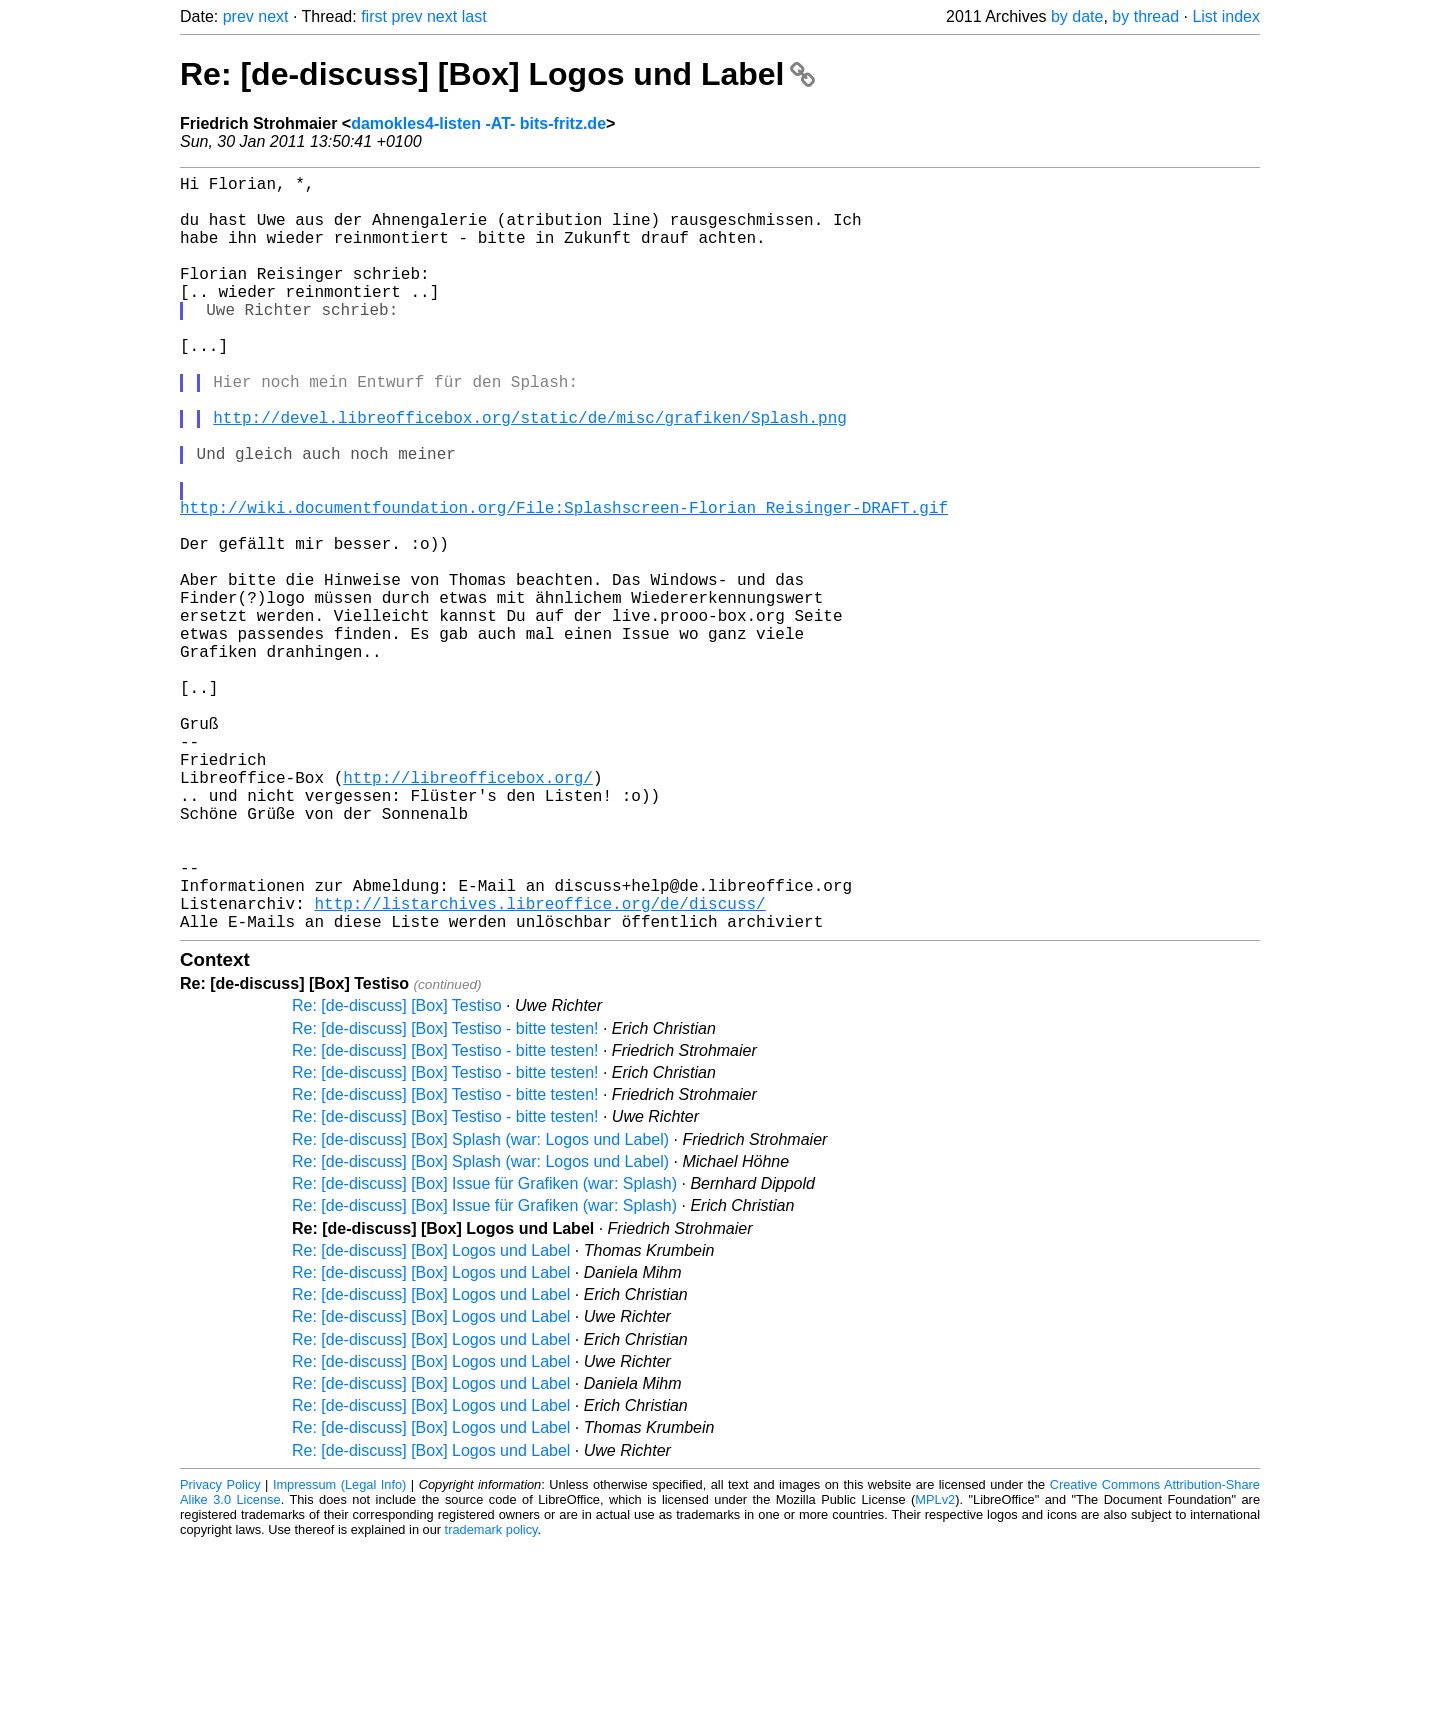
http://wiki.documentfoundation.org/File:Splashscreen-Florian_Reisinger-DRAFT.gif (564, 583)
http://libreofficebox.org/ (468, 913)
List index (1226, 16)
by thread (1145, 16)
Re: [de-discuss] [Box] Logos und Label (497, 74)
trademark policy (491, 1697)
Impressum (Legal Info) (339, 1652)
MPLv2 (935, 1667)
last (474, 16)
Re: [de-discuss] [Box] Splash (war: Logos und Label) (480, 1307)
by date (1077, 16)
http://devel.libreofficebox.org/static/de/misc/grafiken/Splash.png (530, 473)
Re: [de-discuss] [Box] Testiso (397, 1173)
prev (238, 16)
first (374, 16)
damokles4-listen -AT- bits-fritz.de (478, 123)
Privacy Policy (220, 1652)
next (273, 16)
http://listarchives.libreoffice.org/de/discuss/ (539, 1067)
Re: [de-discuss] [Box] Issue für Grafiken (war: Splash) (484, 1351)
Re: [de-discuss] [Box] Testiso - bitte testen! (445, 1196)
